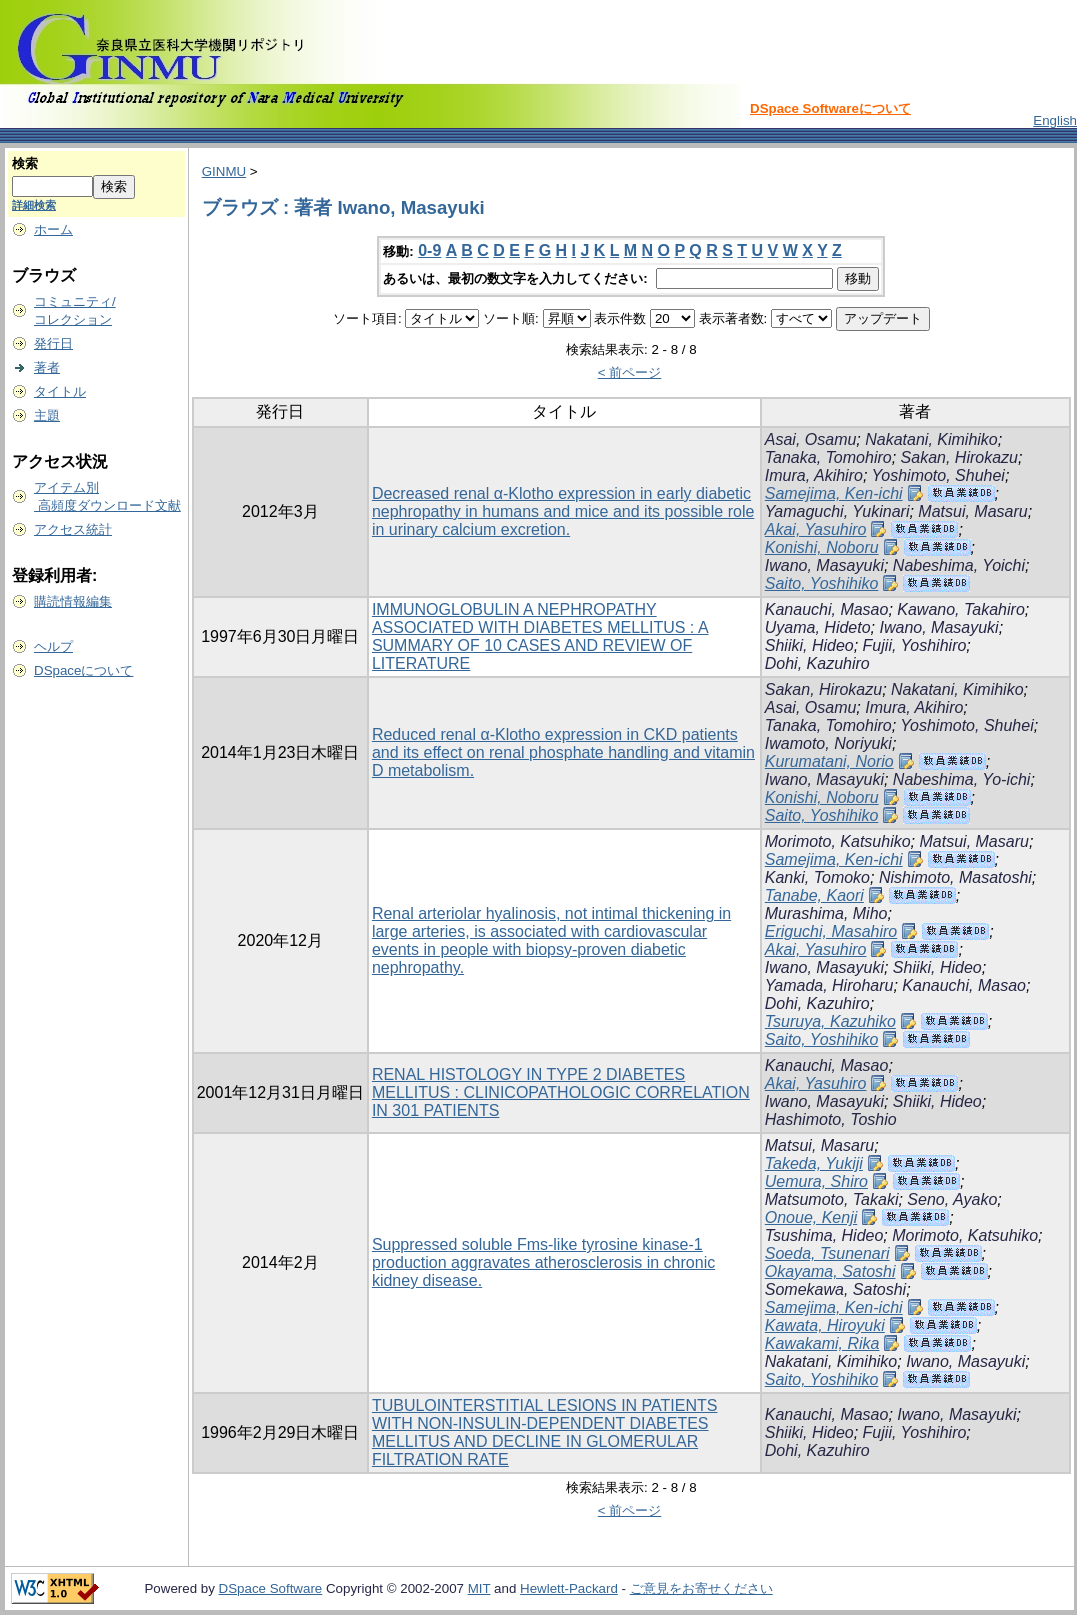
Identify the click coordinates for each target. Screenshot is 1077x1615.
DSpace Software (271, 1588)
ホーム (53, 229)
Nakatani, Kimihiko (931, 439)
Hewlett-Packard (569, 1588)
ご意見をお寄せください (701, 1588)
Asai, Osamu (811, 439)
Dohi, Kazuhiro (817, 663)
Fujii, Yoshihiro (915, 645)
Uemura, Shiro (816, 1181)
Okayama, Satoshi (830, 1271)
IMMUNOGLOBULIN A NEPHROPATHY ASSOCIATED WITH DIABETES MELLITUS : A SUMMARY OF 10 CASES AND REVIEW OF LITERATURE (540, 636)
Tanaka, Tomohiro (828, 457)
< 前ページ (630, 372)
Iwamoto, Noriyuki (828, 743)
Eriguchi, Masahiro (831, 931)
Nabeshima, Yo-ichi (962, 779)
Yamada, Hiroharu (829, 985)
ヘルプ (53, 646)
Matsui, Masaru (972, 511)
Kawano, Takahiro (961, 609)
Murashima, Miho (826, 913)
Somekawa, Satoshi (835, 1289)
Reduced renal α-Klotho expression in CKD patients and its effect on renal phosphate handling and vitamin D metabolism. (563, 752)
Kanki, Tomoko (817, 877)
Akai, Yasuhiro (816, 529)
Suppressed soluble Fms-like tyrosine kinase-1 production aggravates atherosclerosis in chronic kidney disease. (543, 1262)
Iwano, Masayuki (824, 565)
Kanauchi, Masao (827, 609)
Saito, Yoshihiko (822, 583)
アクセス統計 (73, 529)
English (1055, 120)
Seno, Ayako (952, 1199)
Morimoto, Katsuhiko (838, 841)
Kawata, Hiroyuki (825, 1325)
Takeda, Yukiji (814, 1163)
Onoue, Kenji (811, 1217)
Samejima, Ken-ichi (834, 493)
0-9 (429, 250)
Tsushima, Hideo (824, 1235)
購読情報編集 (73, 601)
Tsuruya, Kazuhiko (830, 1021)
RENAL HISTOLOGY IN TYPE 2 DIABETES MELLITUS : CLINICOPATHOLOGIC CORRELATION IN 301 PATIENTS (561, 1092)
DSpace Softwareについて (830, 108)
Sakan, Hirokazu (959, 457)
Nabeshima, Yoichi (959, 565)
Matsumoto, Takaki (832, 1199)
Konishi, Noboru (822, 547)
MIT (479, 1588)
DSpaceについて (83, 670)
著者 (47, 367)
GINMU (224, 171)
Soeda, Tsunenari (827, 1253)
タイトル (60, 391)
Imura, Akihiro (814, 475)
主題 (47, 415)
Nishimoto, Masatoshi (955, 877)
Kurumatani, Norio (829, 761)
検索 (25, 163)
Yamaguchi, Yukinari (837, 511)
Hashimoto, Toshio (831, 1119)
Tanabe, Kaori (814, 895)
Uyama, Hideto (818, 627)
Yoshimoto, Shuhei (937, 475)
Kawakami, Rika (822, 1343)
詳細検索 (34, 205)
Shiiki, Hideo (809, 645)
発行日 (53, 343)
